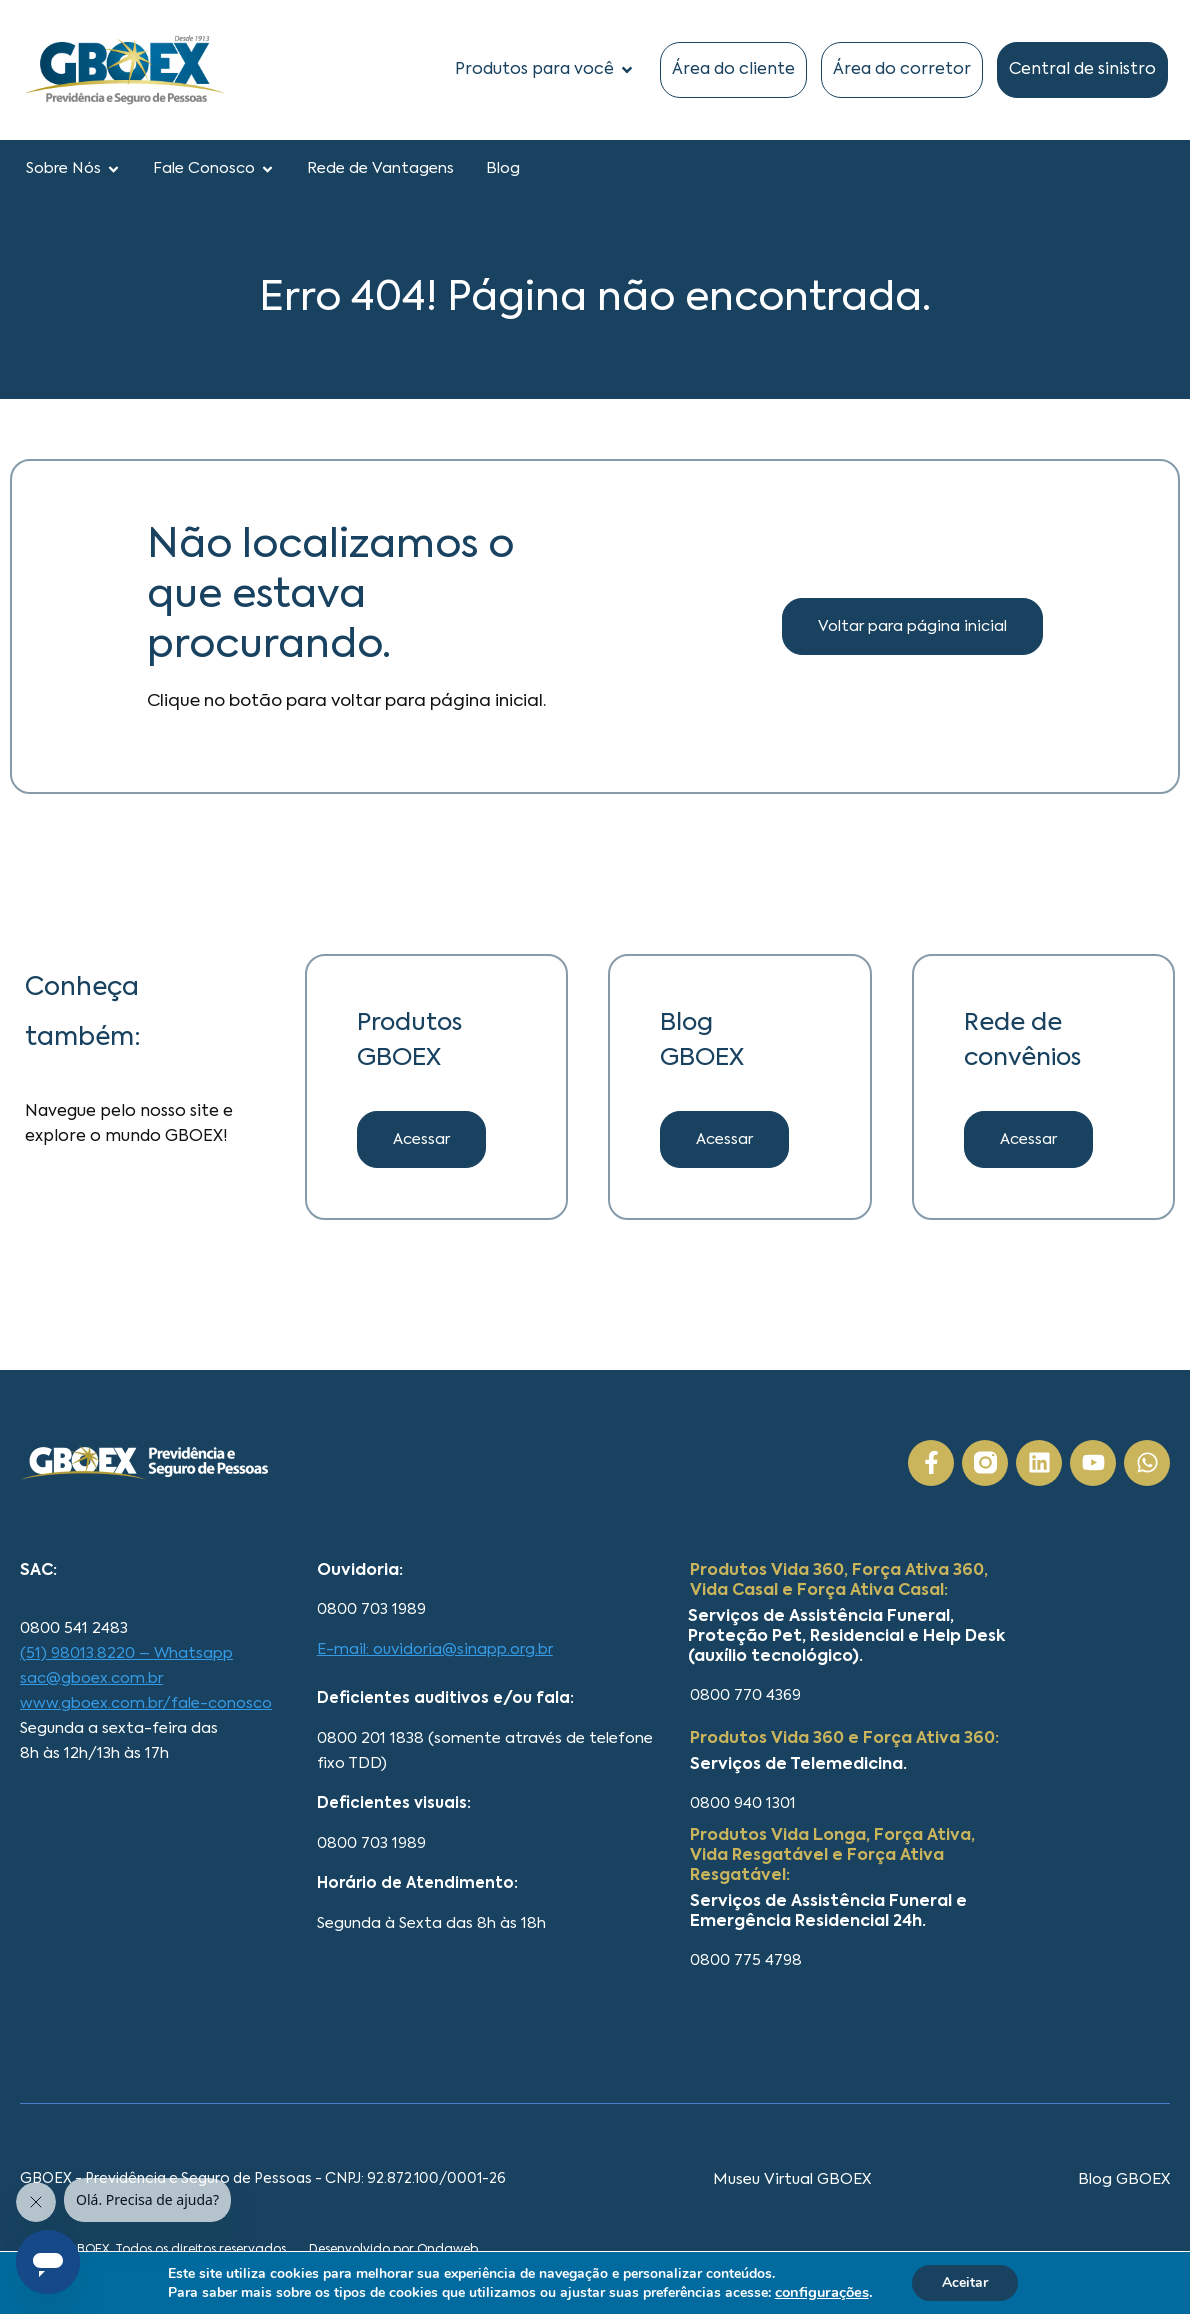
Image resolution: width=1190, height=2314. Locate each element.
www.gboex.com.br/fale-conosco (146, 1703)
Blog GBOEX (1124, 2179)
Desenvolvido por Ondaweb (393, 2250)
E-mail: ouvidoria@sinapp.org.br (435, 1649)
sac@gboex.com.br (91, 1678)
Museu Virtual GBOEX (792, 2179)
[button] (724, 1139)
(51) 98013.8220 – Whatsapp (126, 1653)
